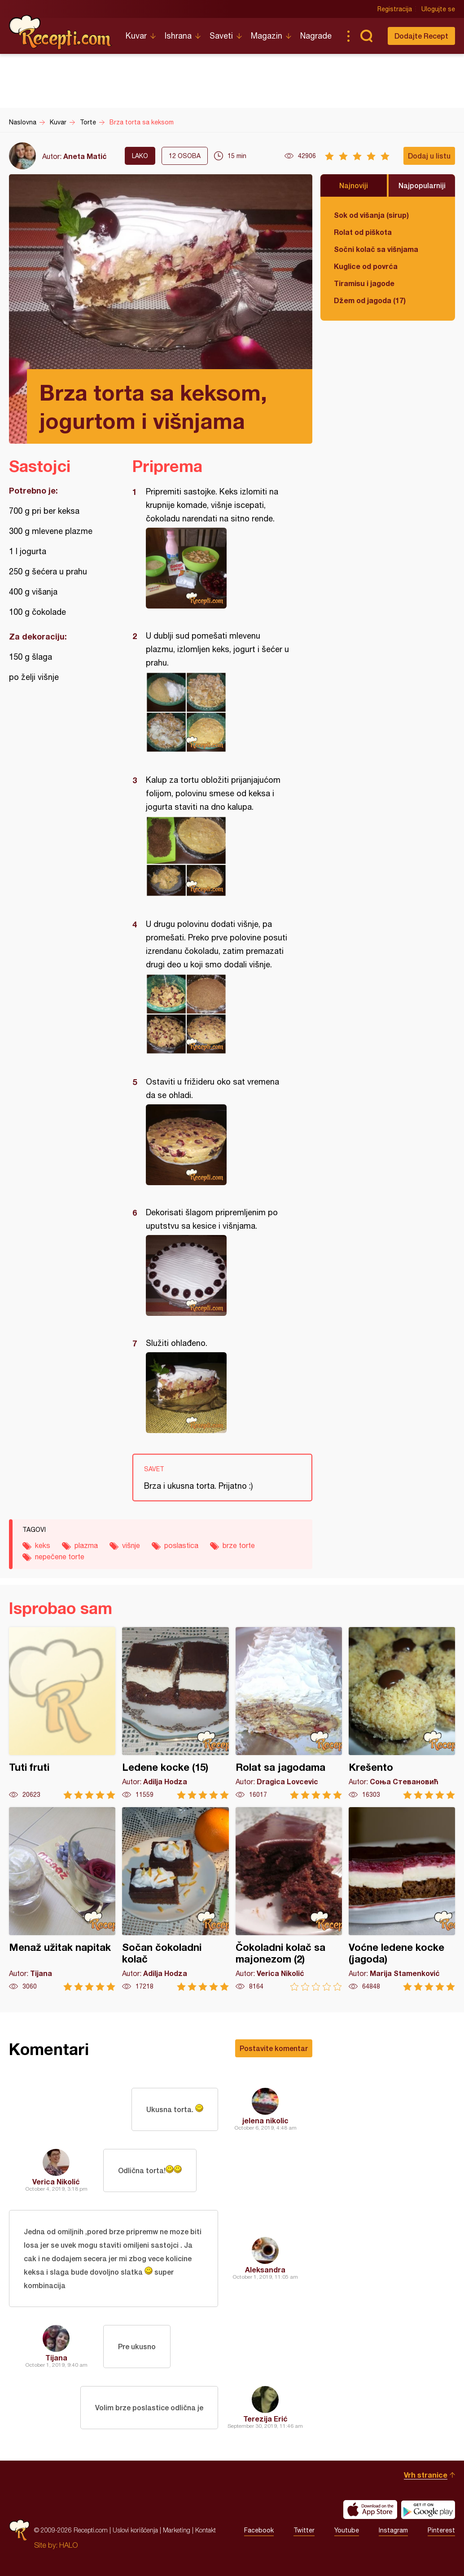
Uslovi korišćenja (135, 2530)
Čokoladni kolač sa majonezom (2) (289, 1899)
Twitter (304, 2530)
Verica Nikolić (56, 2181)
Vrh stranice (425, 2474)
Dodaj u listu (429, 155)
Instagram (393, 2530)
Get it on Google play (428, 2509)
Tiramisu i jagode (364, 283)
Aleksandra (265, 2269)
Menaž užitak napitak (62, 1899)
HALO (68, 2545)
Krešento (402, 1713)
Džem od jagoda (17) (370, 300)
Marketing (176, 2530)
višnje (131, 1545)
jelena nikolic (265, 2120)
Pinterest (441, 2530)
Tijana (56, 2357)
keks (42, 1545)
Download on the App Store (370, 2509)
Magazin (266, 35)
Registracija (394, 9)
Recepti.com (60, 32)
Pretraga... (366, 36)
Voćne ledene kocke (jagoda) (402, 1899)
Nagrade (316, 35)
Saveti (221, 35)
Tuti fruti (62, 1713)
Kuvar (136, 35)
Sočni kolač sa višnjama (376, 249)
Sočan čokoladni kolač (175, 1899)
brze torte (239, 1545)
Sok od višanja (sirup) (371, 215)
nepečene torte (59, 1557)
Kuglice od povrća (366, 266)
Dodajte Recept (421, 35)
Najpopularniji (422, 185)
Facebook (259, 2530)
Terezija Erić (265, 2418)
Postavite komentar (274, 2048)
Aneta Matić (85, 156)
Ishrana (178, 35)
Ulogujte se (438, 9)
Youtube (346, 2530)
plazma (86, 1545)
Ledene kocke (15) (175, 1713)
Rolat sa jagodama (289, 1713)
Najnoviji (353, 185)
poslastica (181, 1545)
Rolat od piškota (363, 232)
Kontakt (205, 2530)
